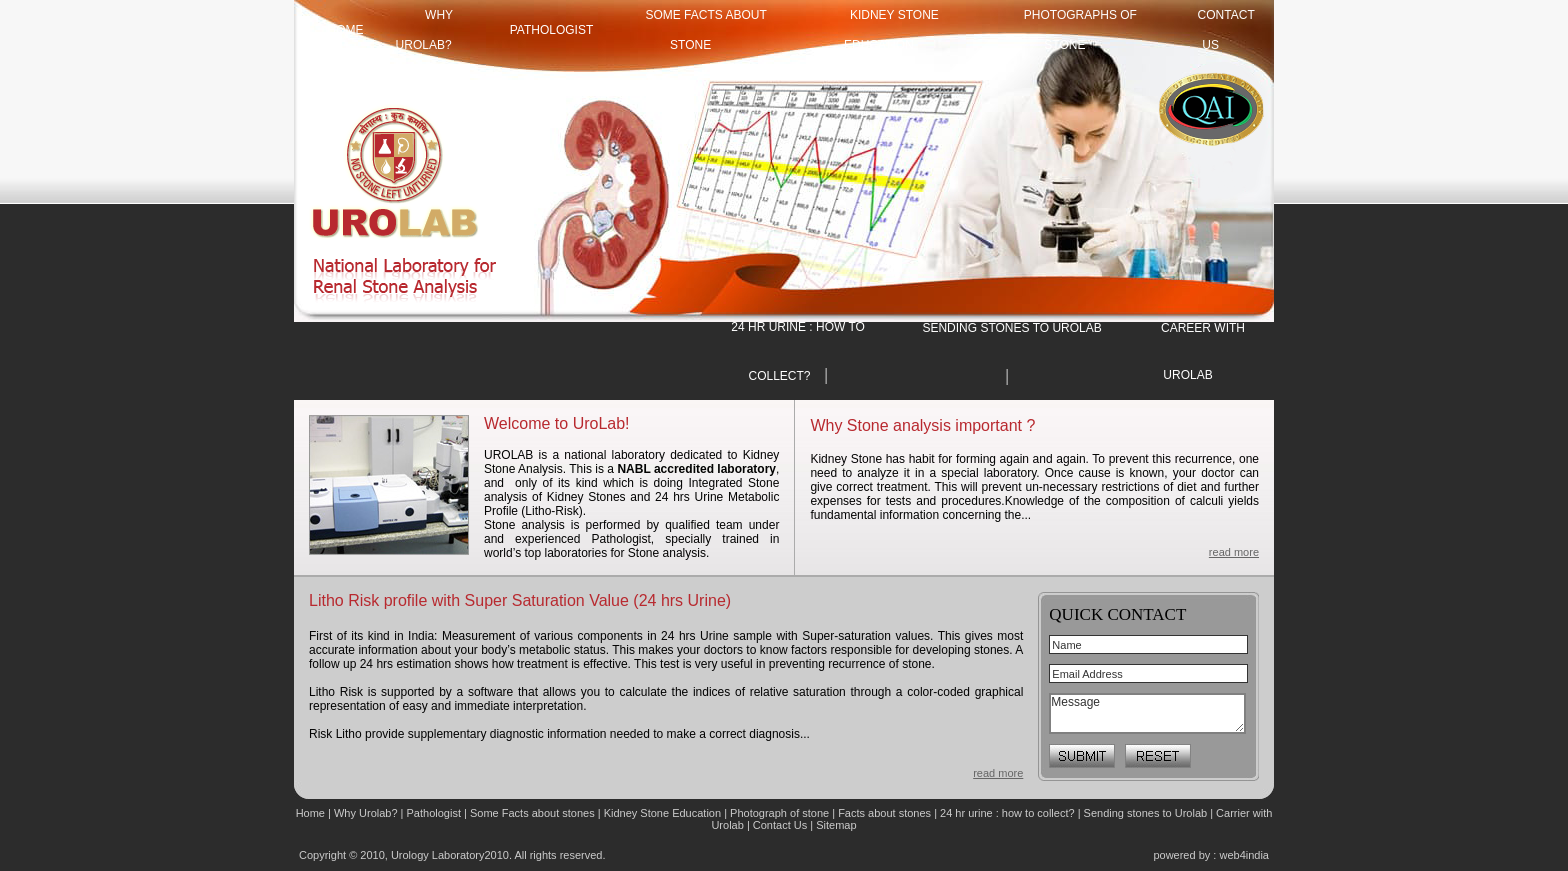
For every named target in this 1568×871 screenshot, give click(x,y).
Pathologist (552, 30)
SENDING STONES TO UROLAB (1011, 328)
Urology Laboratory (438, 855)
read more (1234, 552)
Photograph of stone (779, 813)
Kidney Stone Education (662, 813)
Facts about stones (884, 813)
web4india (1244, 855)
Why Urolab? (366, 813)
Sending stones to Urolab (1146, 813)
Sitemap (836, 825)
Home (312, 813)
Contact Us (781, 825)
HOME (346, 30)
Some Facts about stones (532, 813)
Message (1147, 713)
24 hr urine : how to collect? (1007, 813)
